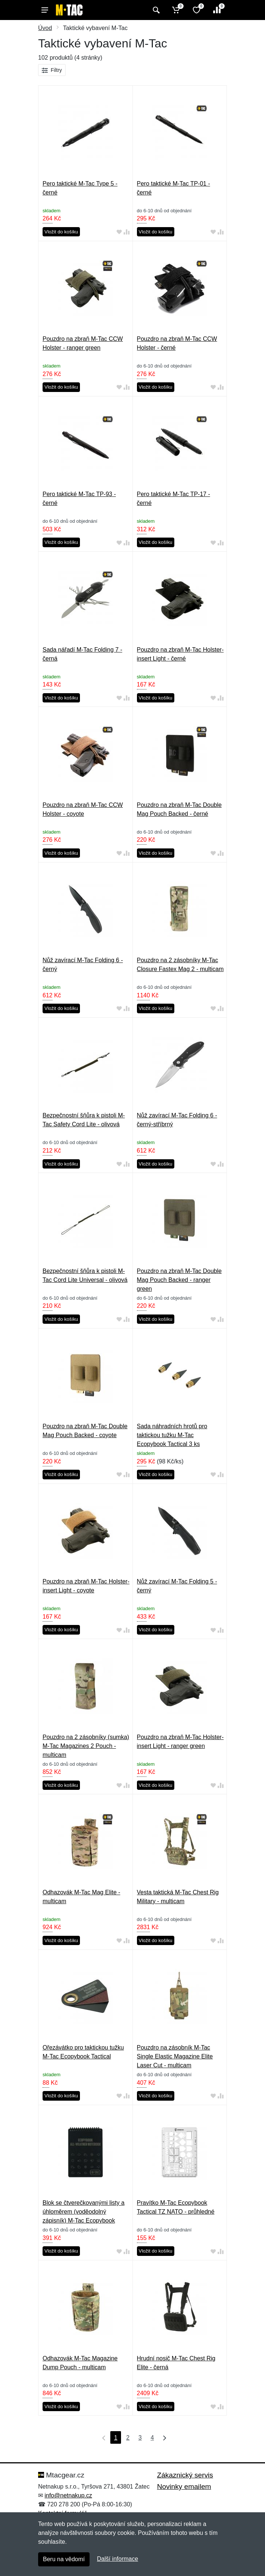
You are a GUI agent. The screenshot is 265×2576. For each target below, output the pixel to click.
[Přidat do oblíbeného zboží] (119, 232)
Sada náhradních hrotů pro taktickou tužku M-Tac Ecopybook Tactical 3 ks (172, 1435)
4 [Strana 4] (152, 2437)
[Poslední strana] (163, 2437)
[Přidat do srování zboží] (126, 232)
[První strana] (102, 2437)
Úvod (45, 28)
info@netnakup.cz (68, 2495)
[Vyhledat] (155, 10)
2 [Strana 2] (128, 2437)
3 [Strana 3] (140, 2437)
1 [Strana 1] (115, 2437)
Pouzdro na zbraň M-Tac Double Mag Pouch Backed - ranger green (179, 1280)
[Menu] (44, 10)
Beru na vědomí (64, 2559)
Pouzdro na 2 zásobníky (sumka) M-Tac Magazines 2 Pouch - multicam (86, 1746)
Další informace (117, 2559)
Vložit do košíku (61, 232)
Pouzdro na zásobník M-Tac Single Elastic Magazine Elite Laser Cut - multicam (175, 2056)
